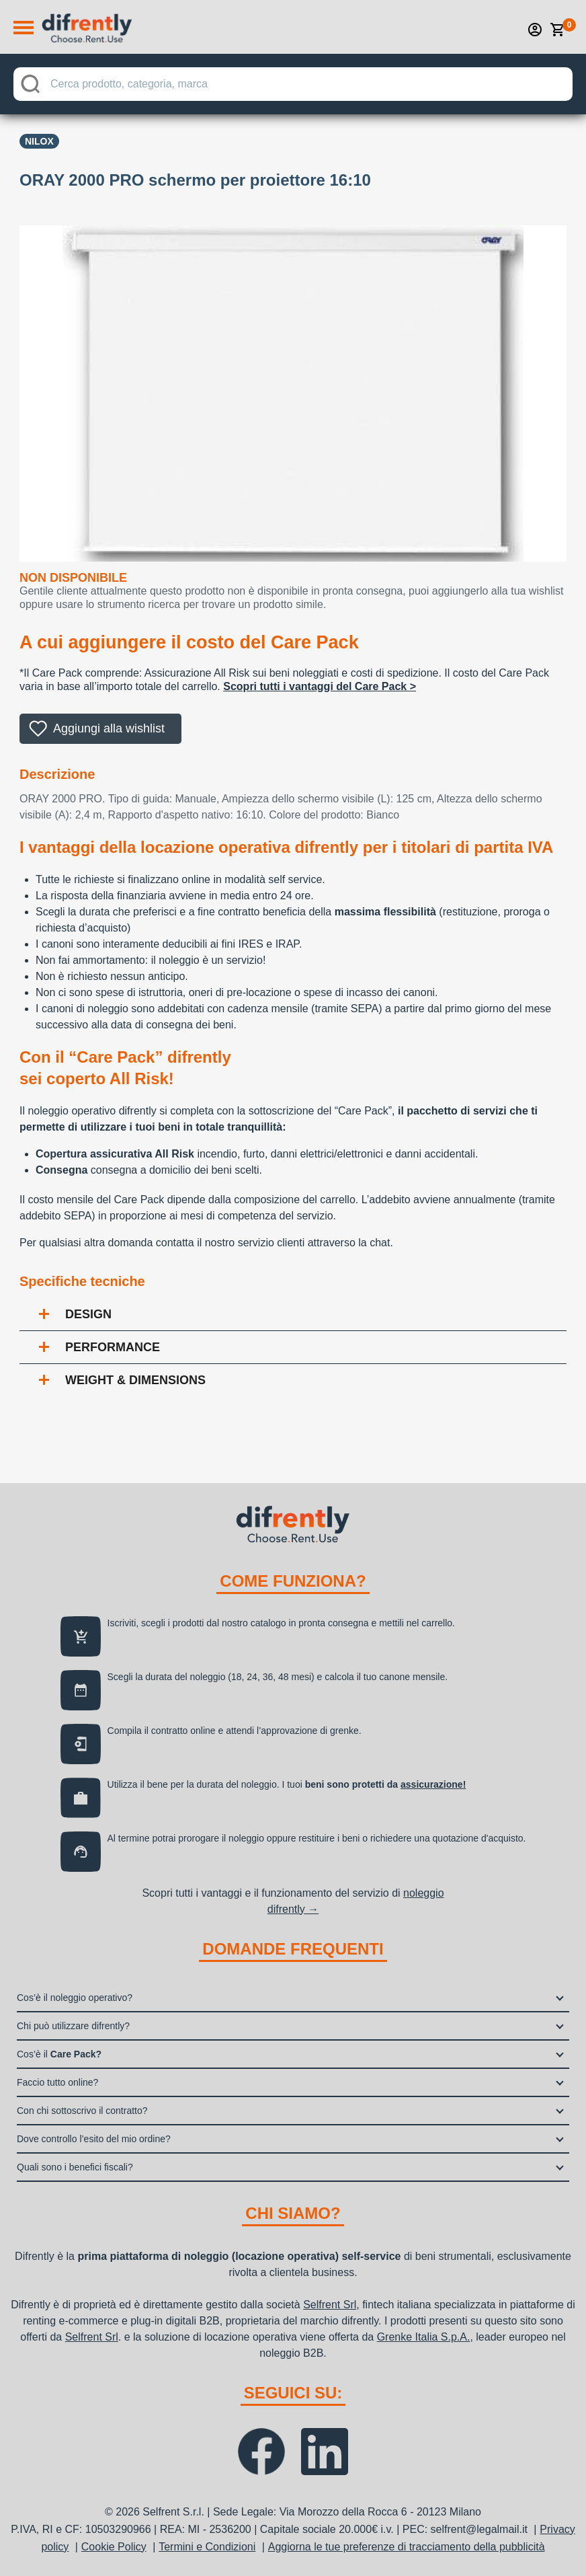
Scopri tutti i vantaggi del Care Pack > (319, 686)
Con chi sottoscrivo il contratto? (82, 2110)
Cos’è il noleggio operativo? (74, 1997)
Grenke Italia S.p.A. (423, 2337)
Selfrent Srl (329, 2304)
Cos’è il (59, 2054)
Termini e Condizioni (207, 2546)
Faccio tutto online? (57, 2082)
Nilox (39, 141)
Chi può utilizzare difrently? (73, 2025)
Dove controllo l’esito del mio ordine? (94, 2138)
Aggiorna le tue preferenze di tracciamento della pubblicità (406, 2546)
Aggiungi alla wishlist (109, 728)
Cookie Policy (113, 2546)
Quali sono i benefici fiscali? (75, 2167)
